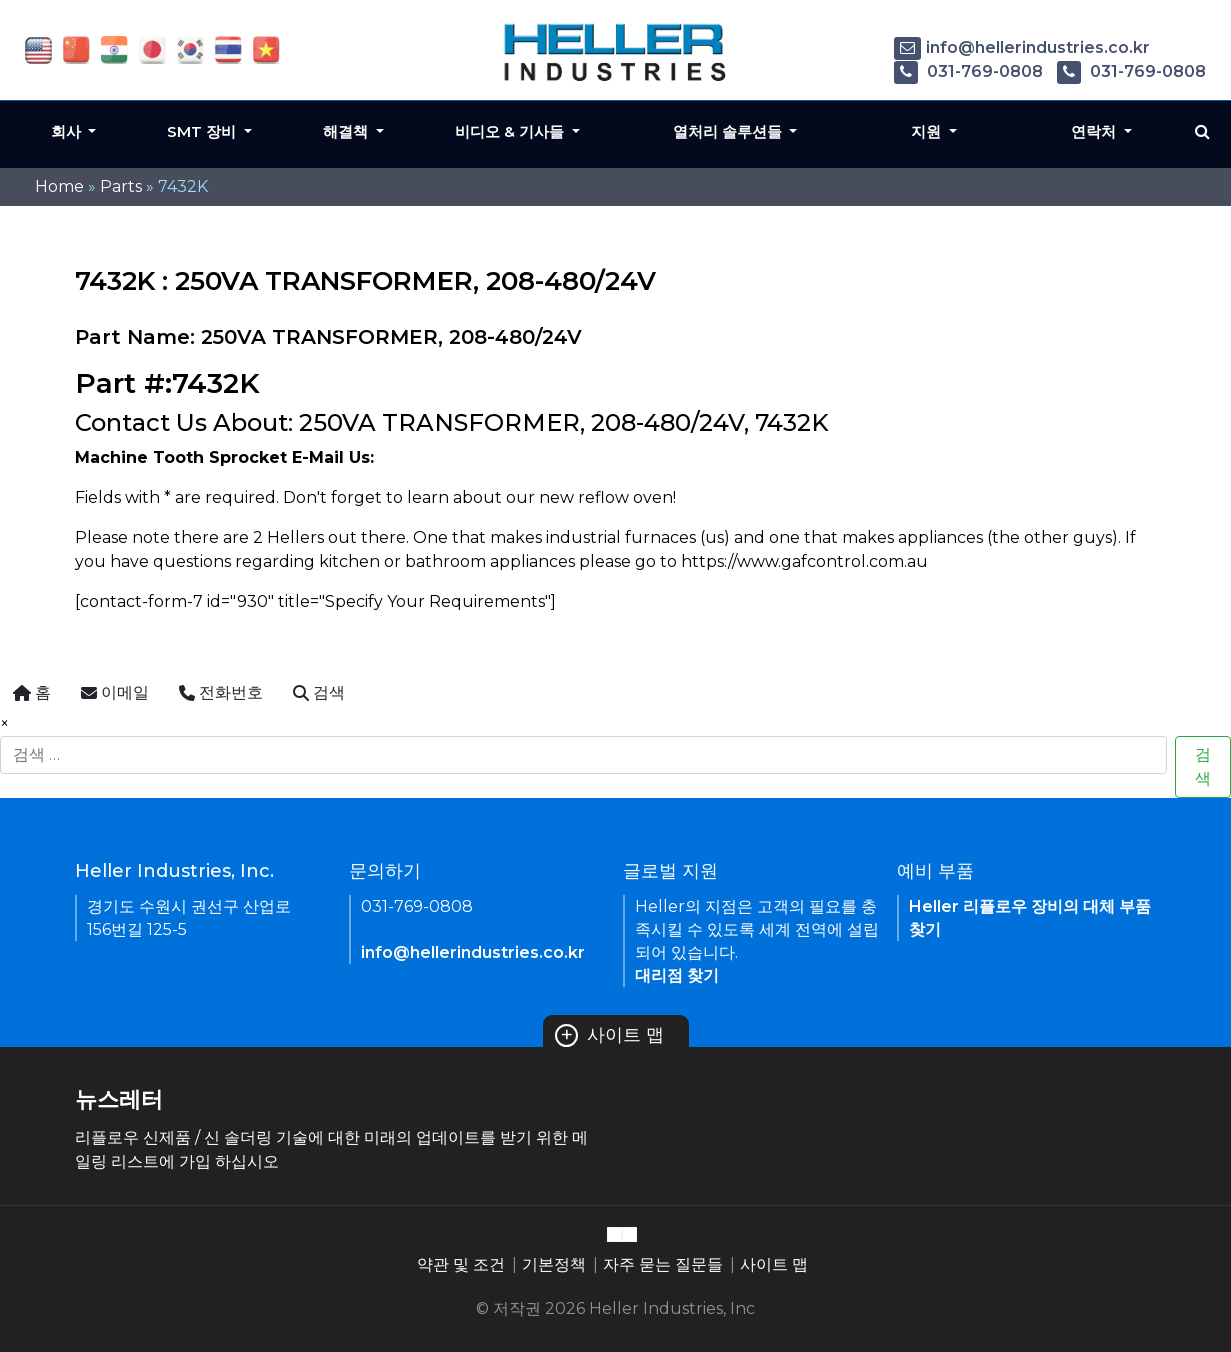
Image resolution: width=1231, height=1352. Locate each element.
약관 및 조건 (461, 1264)
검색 (1203, 766)
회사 (68, 131)
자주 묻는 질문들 (663, 1264)
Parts (121, 186)
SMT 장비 (203, 131)
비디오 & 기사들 (511, 131)
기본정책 (554, 1264)
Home (59, 186)
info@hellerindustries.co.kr (1022, 47)
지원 (928, 131)
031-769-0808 (968, 71)
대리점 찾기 (677, 975)
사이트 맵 (610, 1035)
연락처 (1095, 131)
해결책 (347, 131)
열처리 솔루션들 (729, 131)
